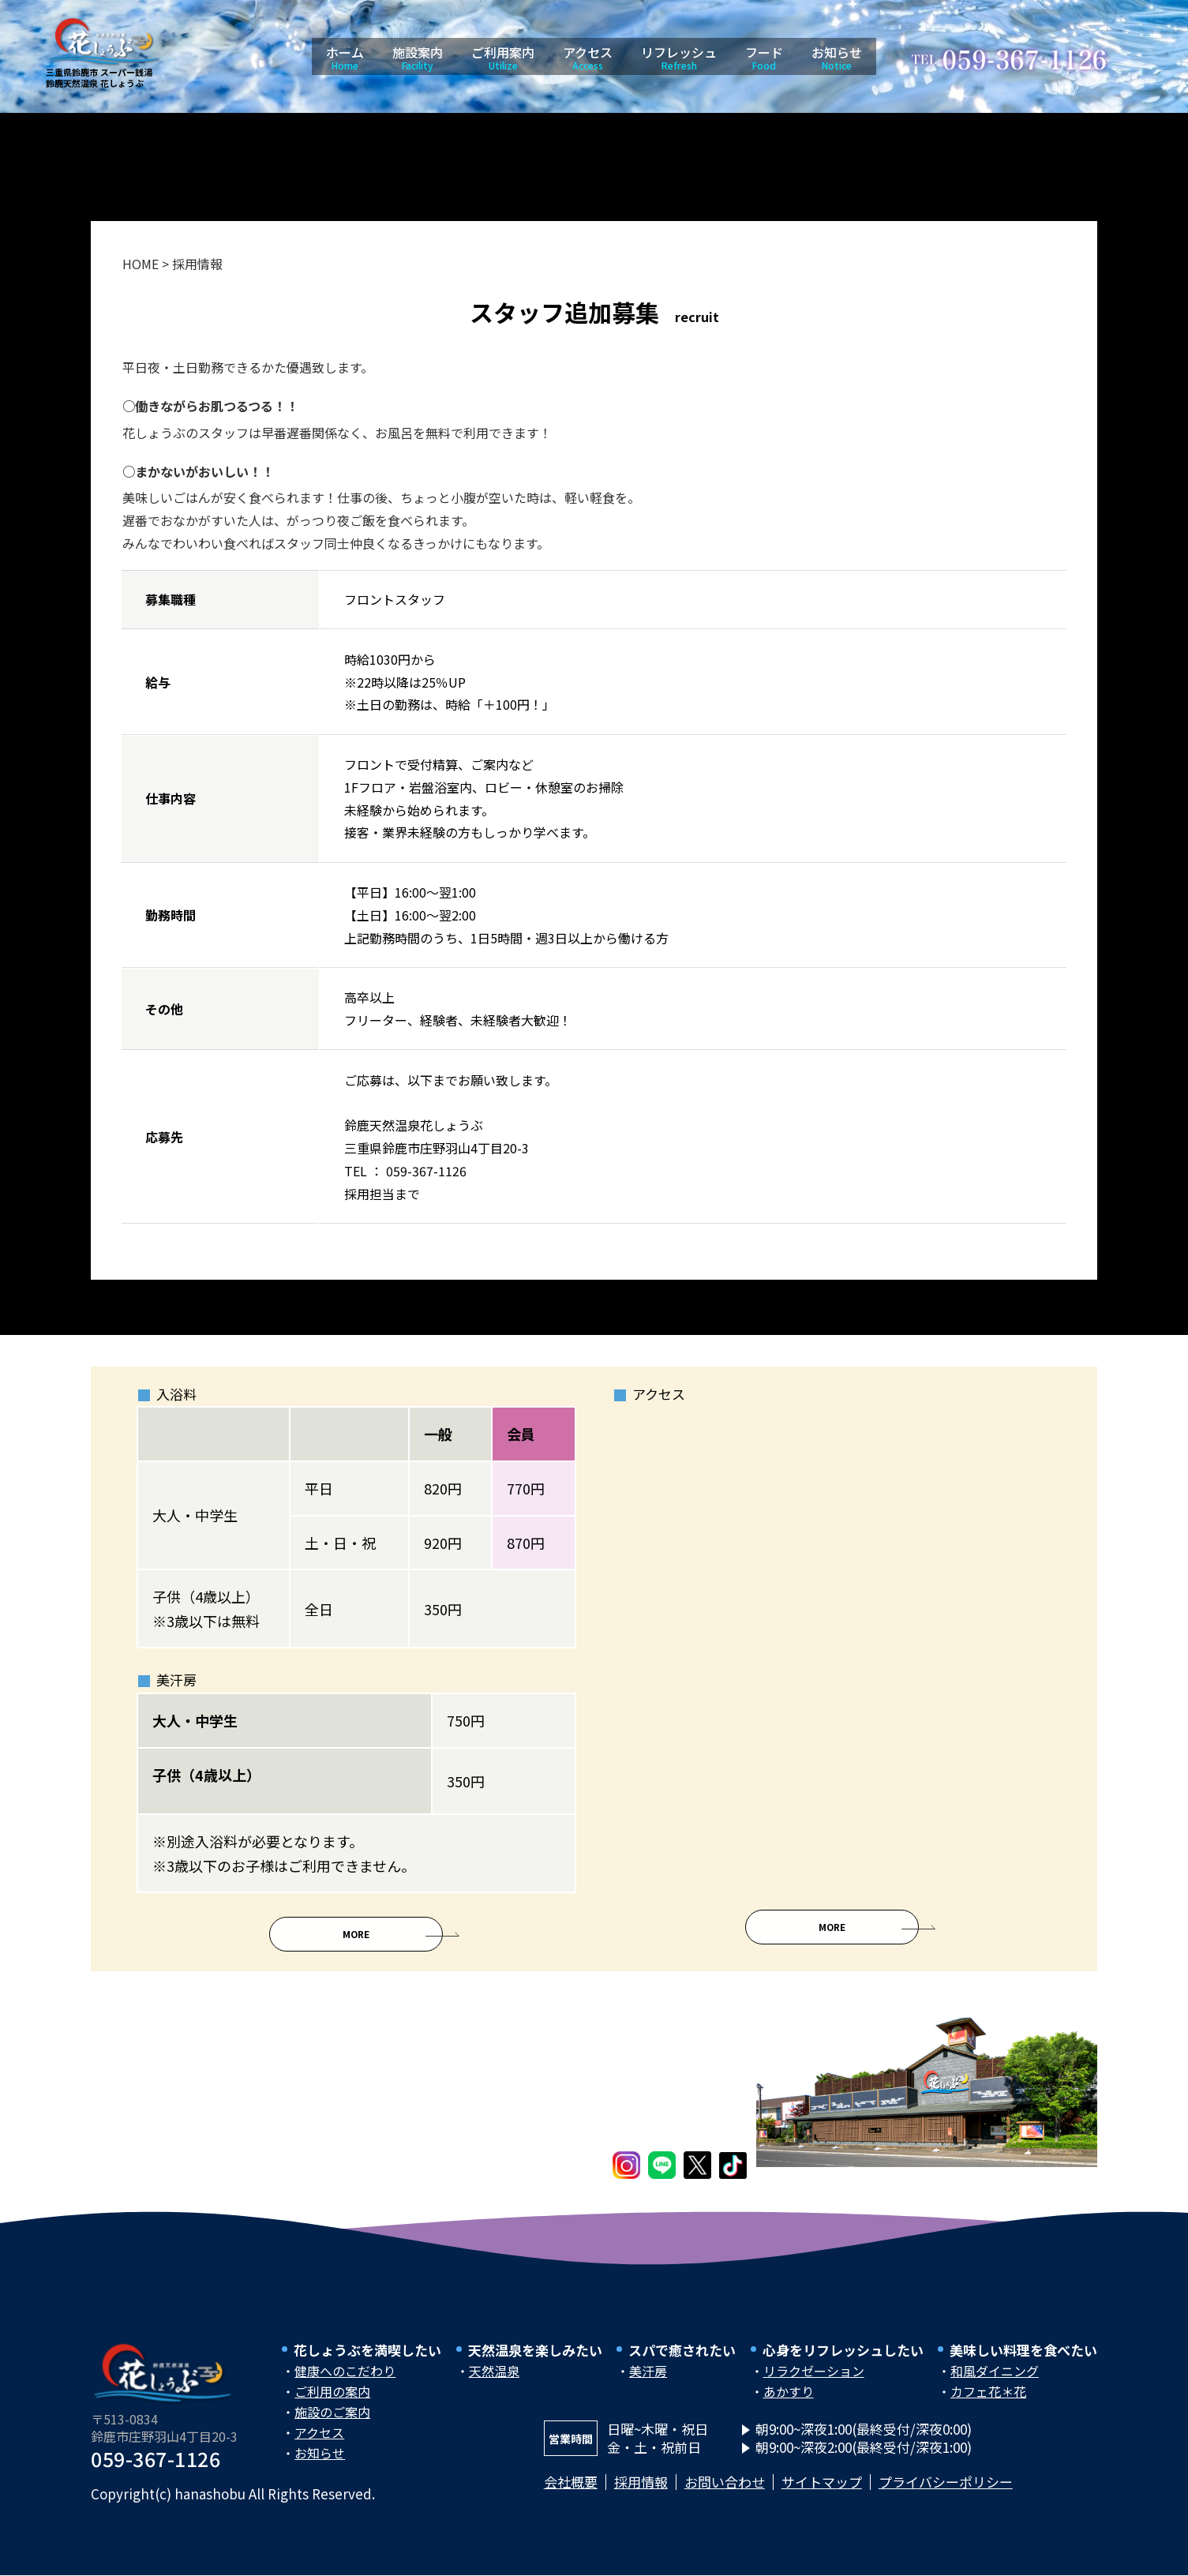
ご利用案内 (502, 57)
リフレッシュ (679, 57)
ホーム (345, 57)
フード (764, 57)
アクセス (588, 57)
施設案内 (417, 57)
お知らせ (836, 57)
